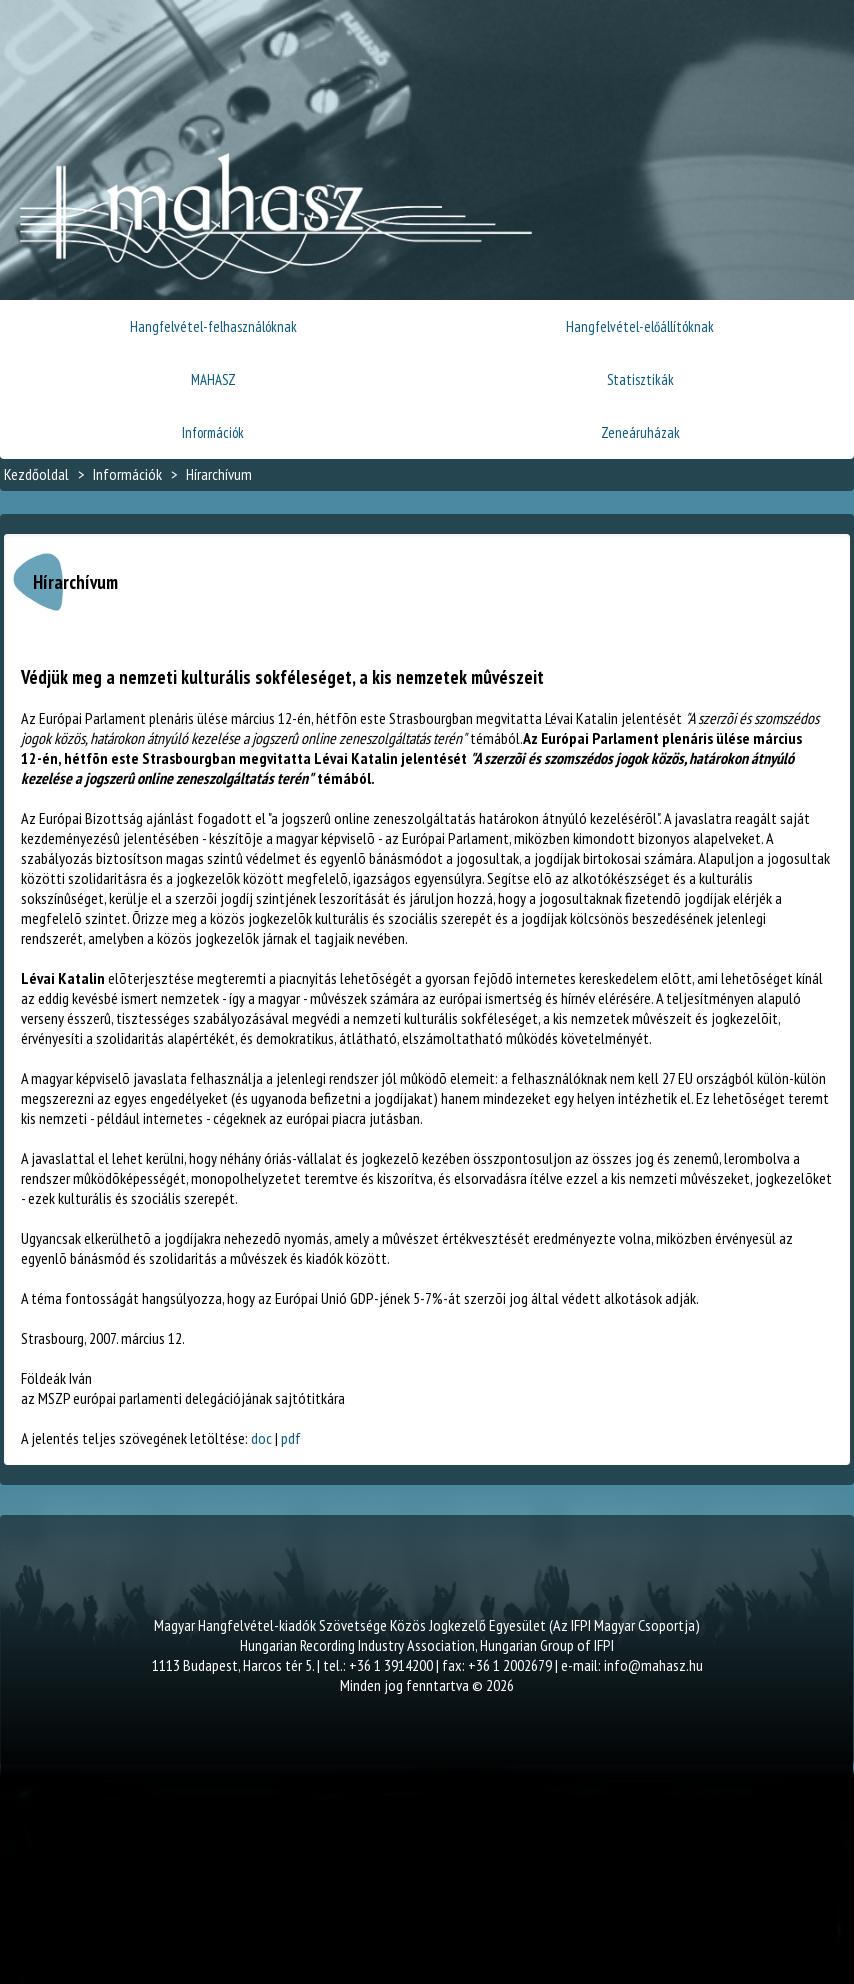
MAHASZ (213, 379)
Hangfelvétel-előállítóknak (640, 326)
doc (261, 1438)
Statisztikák (640, 379)
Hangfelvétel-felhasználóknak (213, 326)
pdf (291, 1438)
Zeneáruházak (640, 432)
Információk (213, 432)
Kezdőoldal (36, 474)
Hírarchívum (219, 474)
